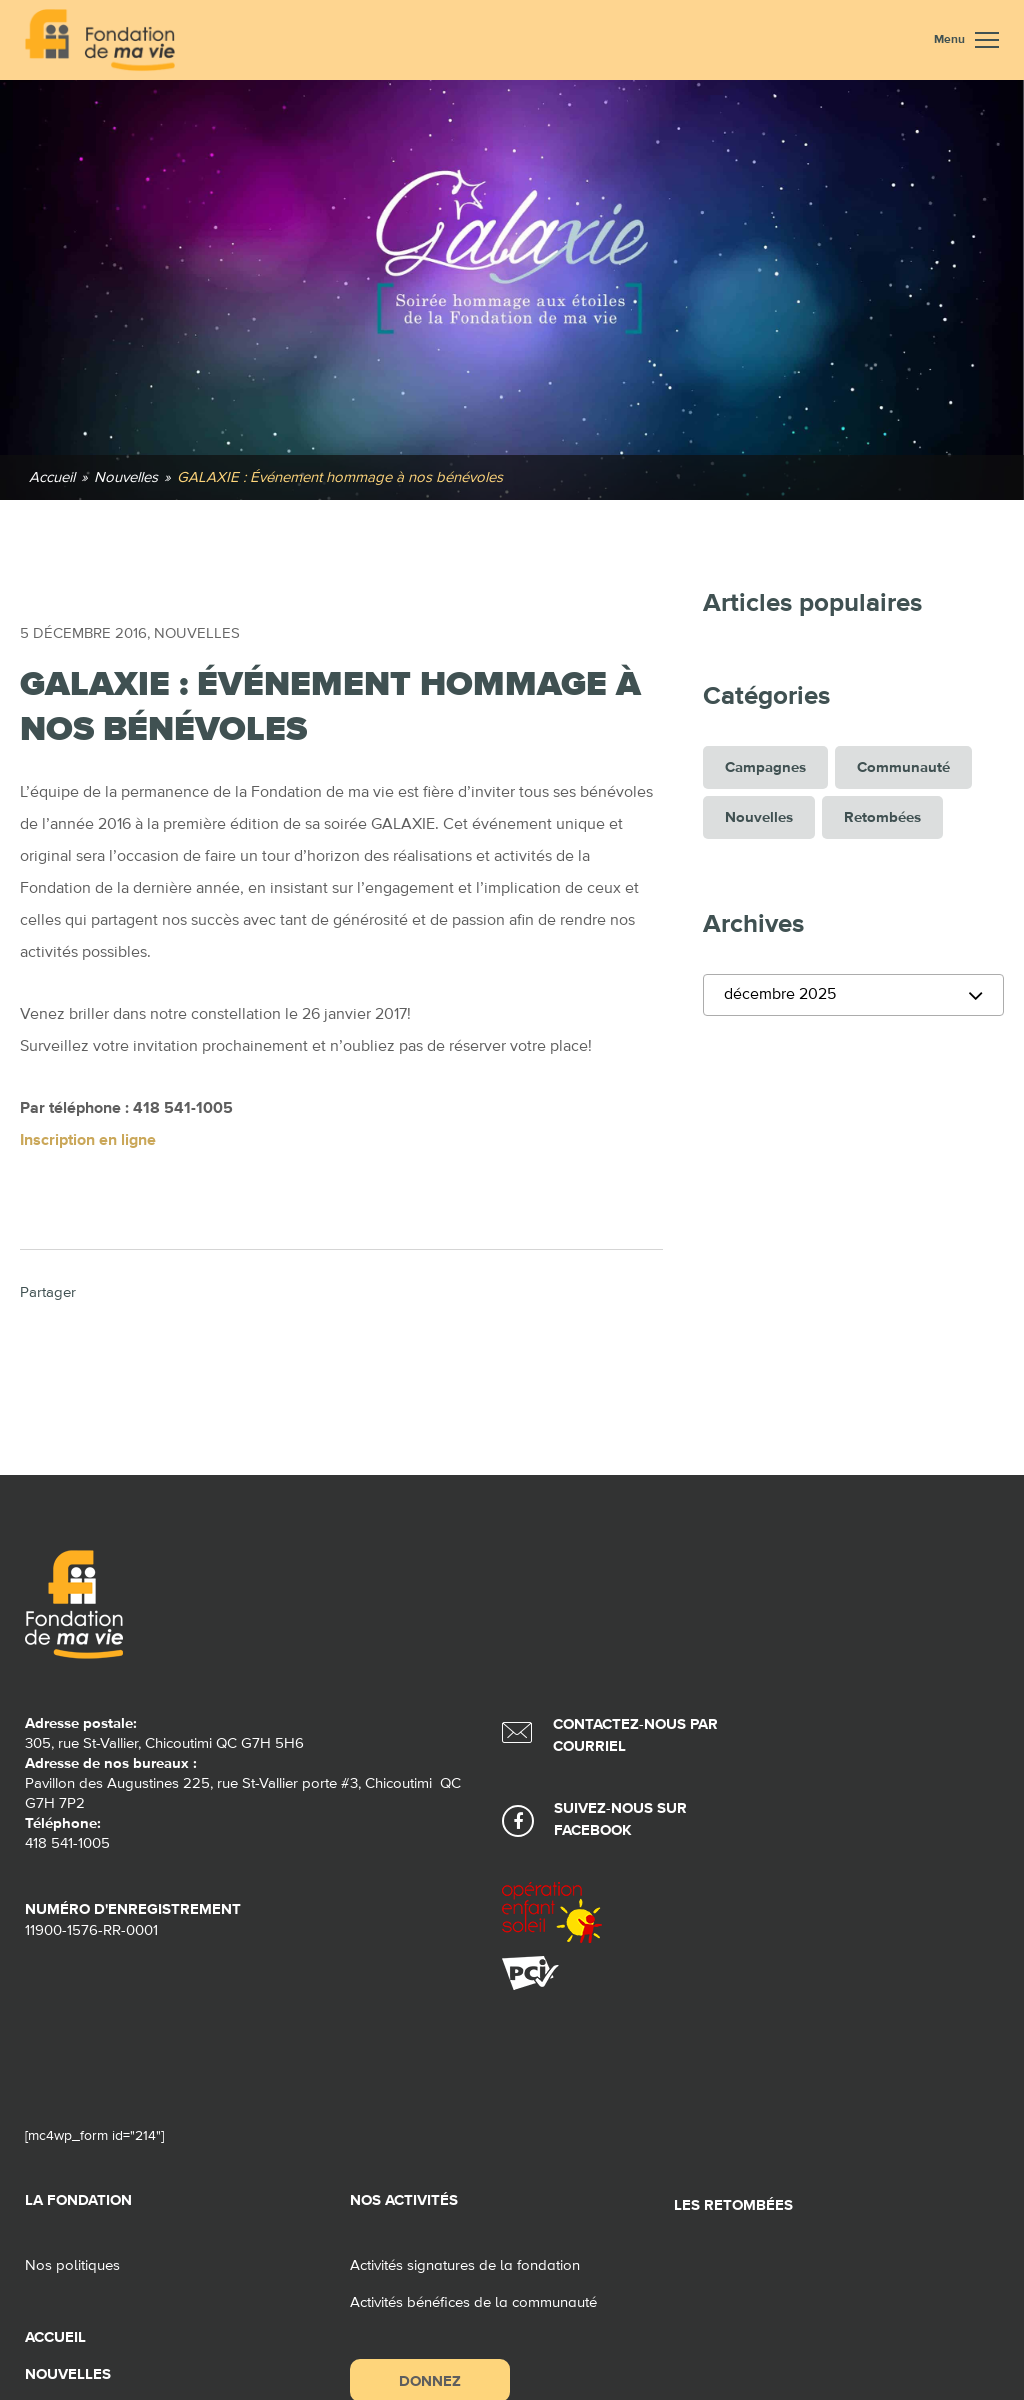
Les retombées (733, 2205)
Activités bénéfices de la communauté (473, 2302)
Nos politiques (72, 2265)
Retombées (882, 817)
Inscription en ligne (88, 1141)
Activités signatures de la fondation (465, 2265)
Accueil (55, 2337)
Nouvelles (197, 633)
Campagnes (765, 767)
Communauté (903, 767)
